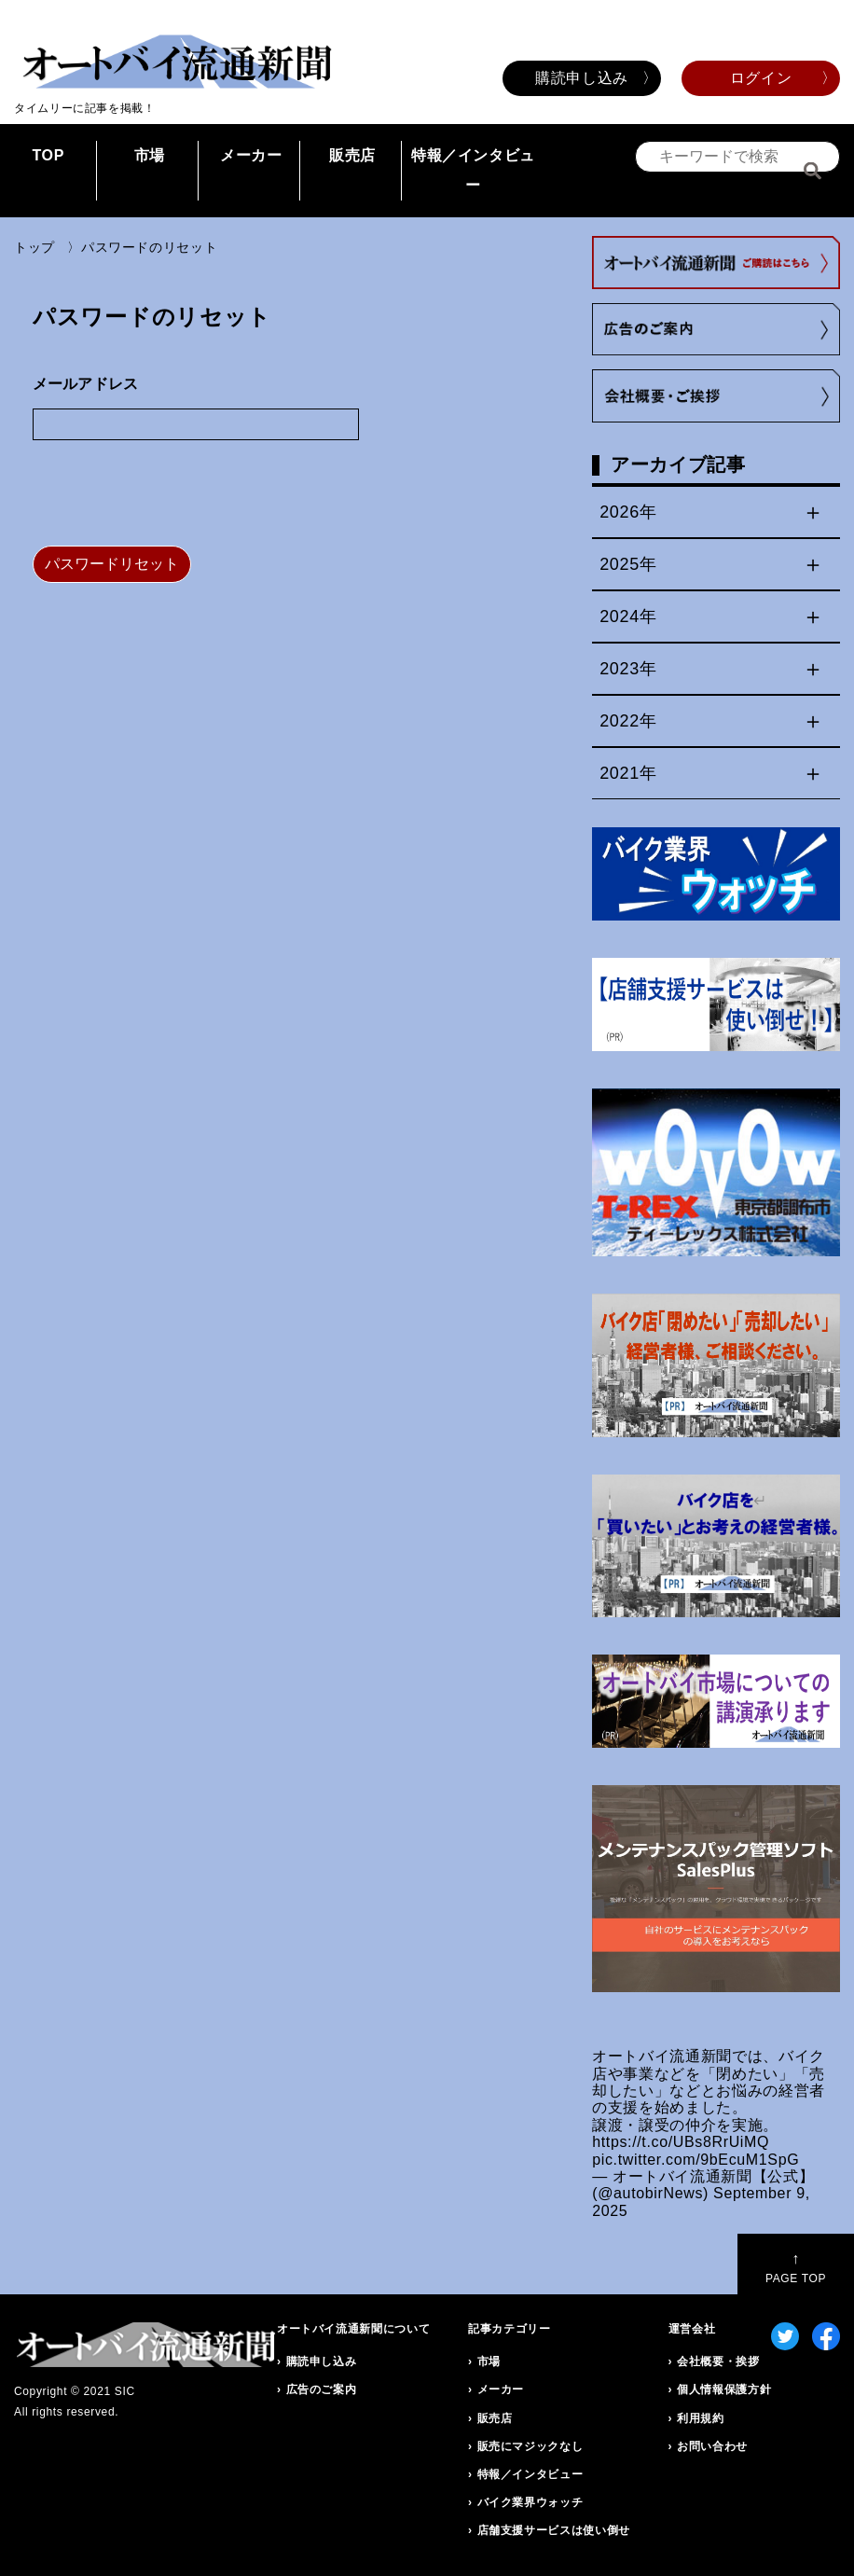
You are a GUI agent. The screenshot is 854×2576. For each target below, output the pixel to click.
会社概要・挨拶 (718, 2361)
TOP (48, 155)
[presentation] (174, 495)
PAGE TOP (795, 2268)
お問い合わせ (712, 2446)
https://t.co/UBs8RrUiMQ (680, 2142)
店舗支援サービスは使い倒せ (553, 2530)
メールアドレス (85, 384)
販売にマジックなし (530, 2446)
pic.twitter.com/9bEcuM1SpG (695, 2159)
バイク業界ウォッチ (530, 2502)
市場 (149, 155)
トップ (34, 247)
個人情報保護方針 (724, 2389)
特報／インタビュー (473, 170)
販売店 (352, 155)
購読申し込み (581, 78)
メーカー (251, 155)
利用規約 (700, 2418)
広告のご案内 (321, 2389)
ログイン (761, 78)
